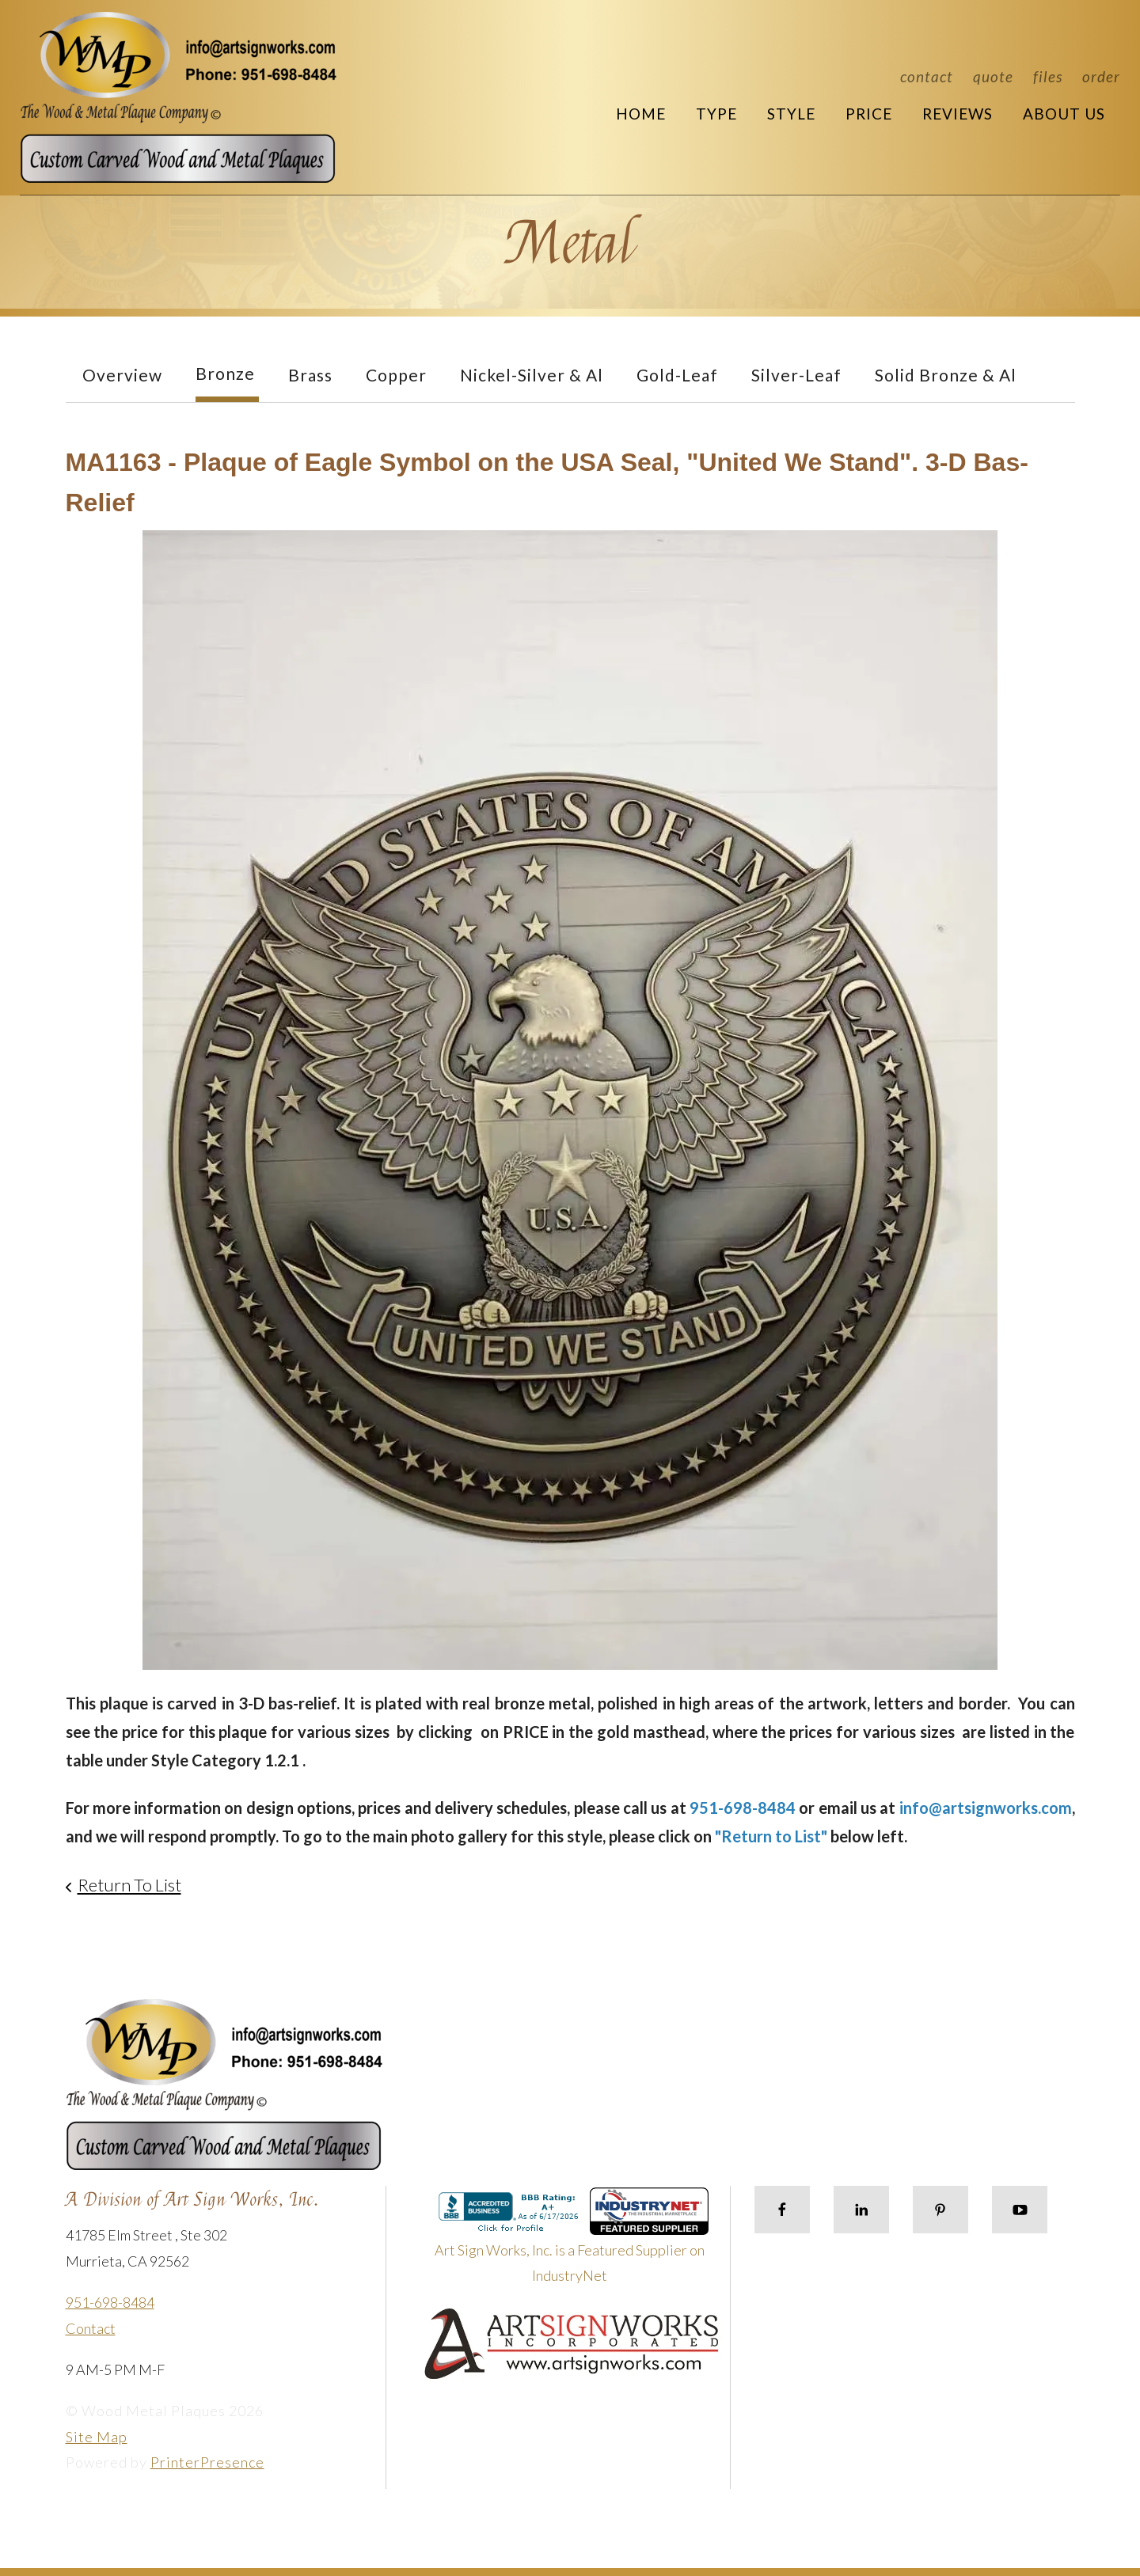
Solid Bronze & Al (945, 375)
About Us (1064, 113)
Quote (993, 76)
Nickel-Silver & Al (531, 375)
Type (716, 113)
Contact (926, 76)
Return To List (129, 1884)
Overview (122, 375)
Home (641, 113)
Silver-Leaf (796, 375)
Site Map (96, 2436)
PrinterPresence (207, 2462)
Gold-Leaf (677, 375)
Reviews (957, 113)
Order (1101, 76)
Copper (396, 375)
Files (1047, 76)
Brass (310, 375)
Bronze (225, 373)
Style (791, 113)
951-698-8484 (110, 2302)
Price (869, 113)
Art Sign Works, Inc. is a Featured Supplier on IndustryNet (572, 2242)
